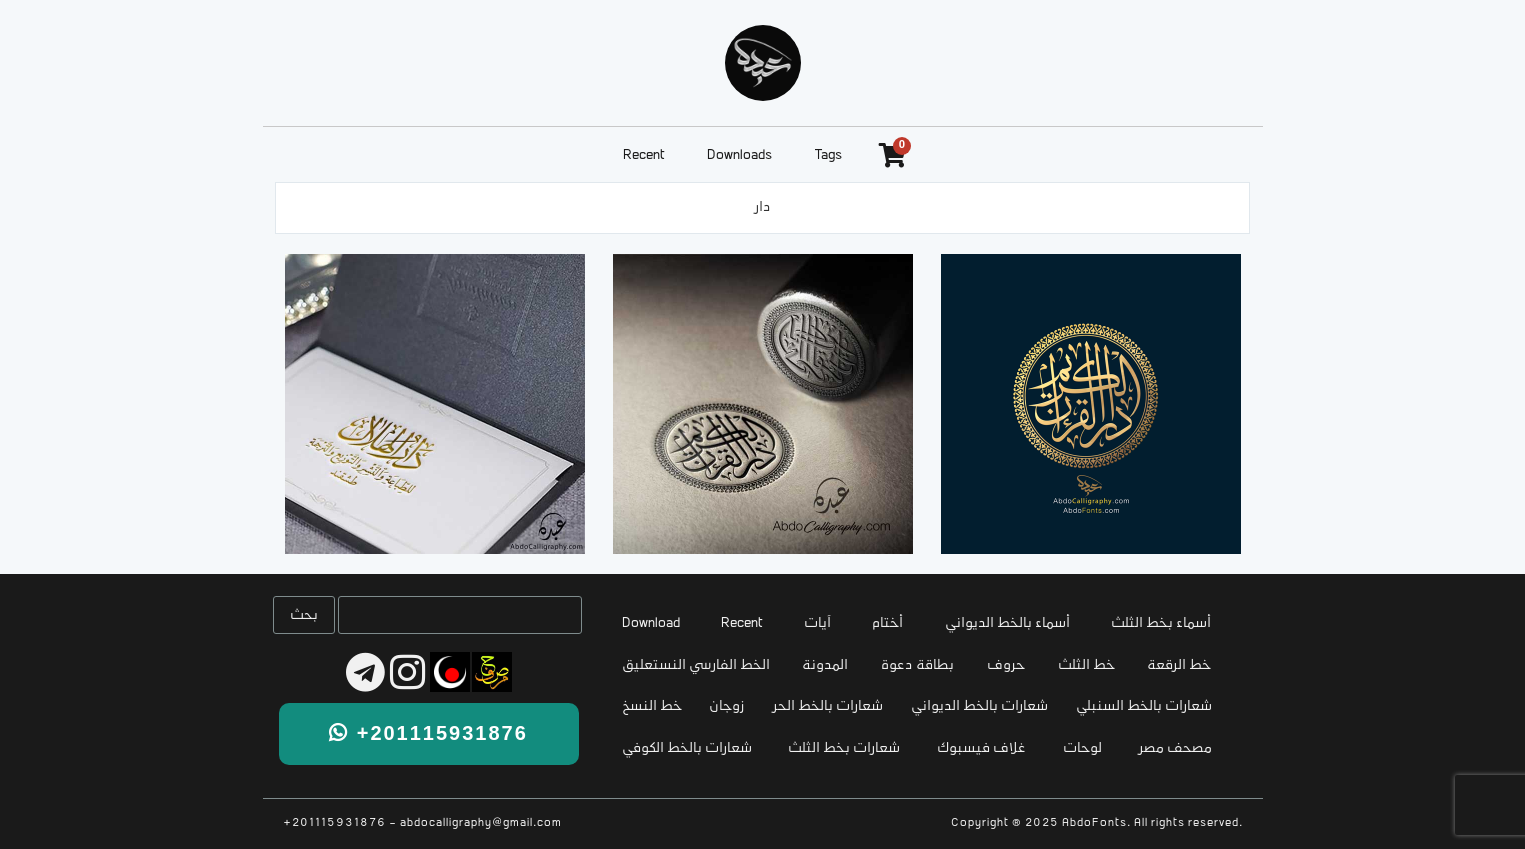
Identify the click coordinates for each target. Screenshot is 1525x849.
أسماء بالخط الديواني (1007, 623)
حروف (1006, 665)
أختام (887, 623)
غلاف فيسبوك (981, 748)
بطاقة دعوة (917, 665)
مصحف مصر (1175, 748)
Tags (828, 155)
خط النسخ (652, 706)
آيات (817, 623)
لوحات (1082, 748)
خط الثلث (1086, 665)
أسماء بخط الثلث (1161, 623)
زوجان (727, 706)
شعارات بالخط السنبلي (1144, 706)
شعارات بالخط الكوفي (687, 748)
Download (651, 623)
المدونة (825, 665)
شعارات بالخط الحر (828, 706)
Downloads (739, 155)
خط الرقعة (1179, 665)
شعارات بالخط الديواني (979, 706)
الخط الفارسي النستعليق (696, 665)
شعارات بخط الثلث (844, 748)
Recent (643, 155)
